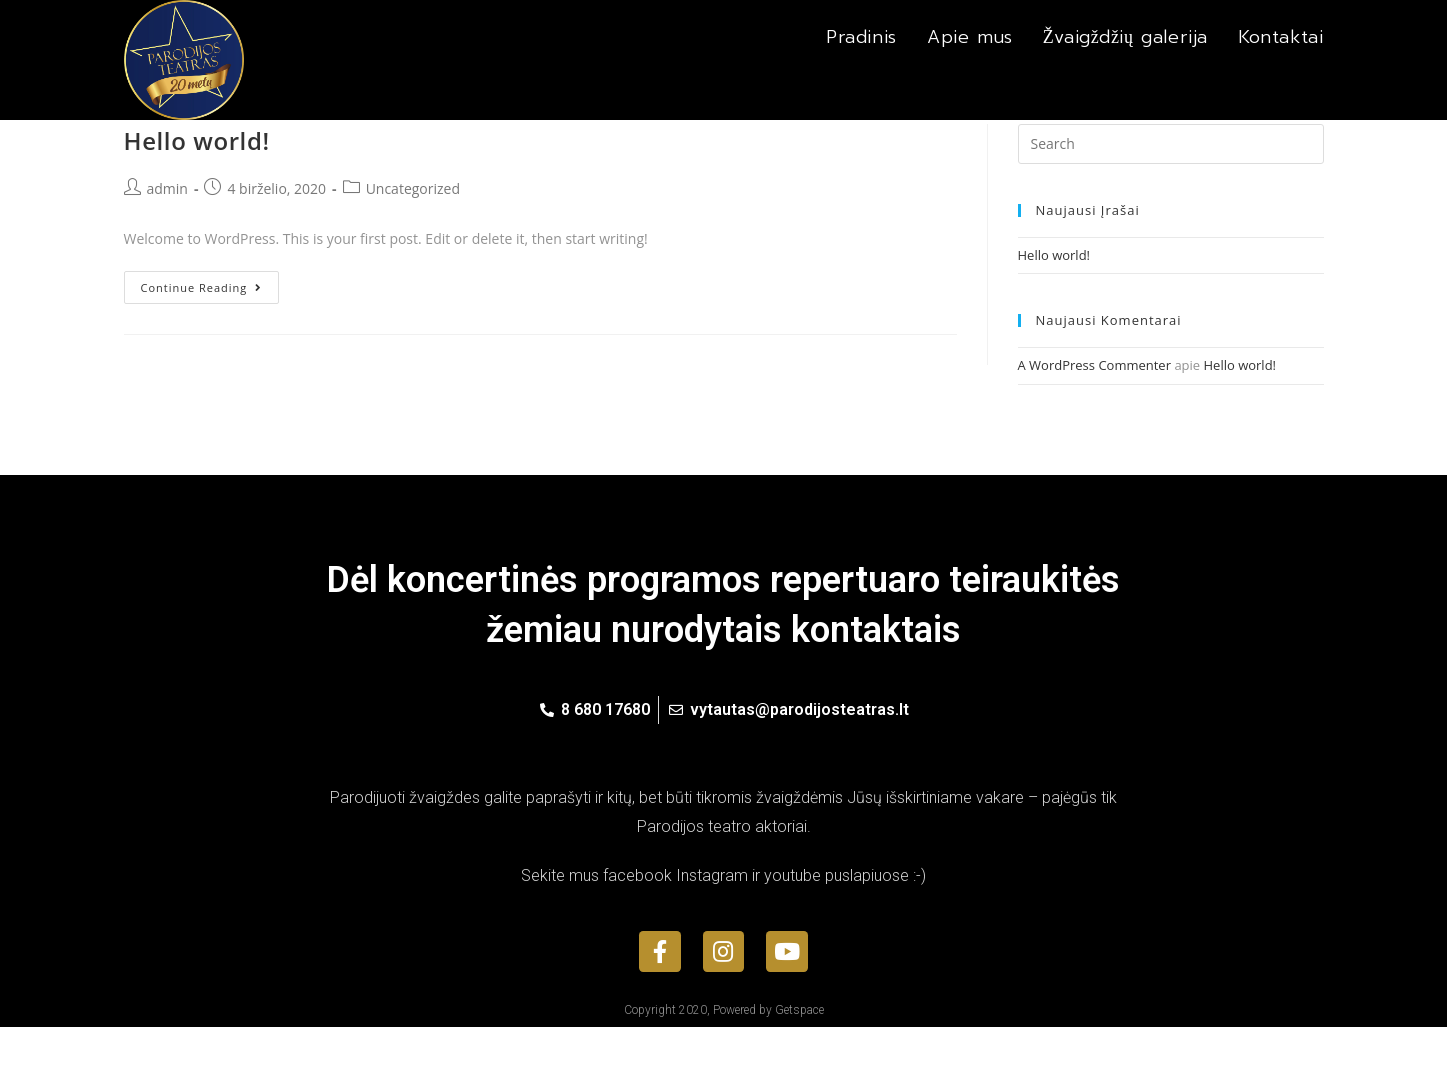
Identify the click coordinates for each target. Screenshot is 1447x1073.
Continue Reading (202, 333)
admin (167, 234)
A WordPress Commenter (1095, 411)
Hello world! (197, 186)
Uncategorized (413, 234)
